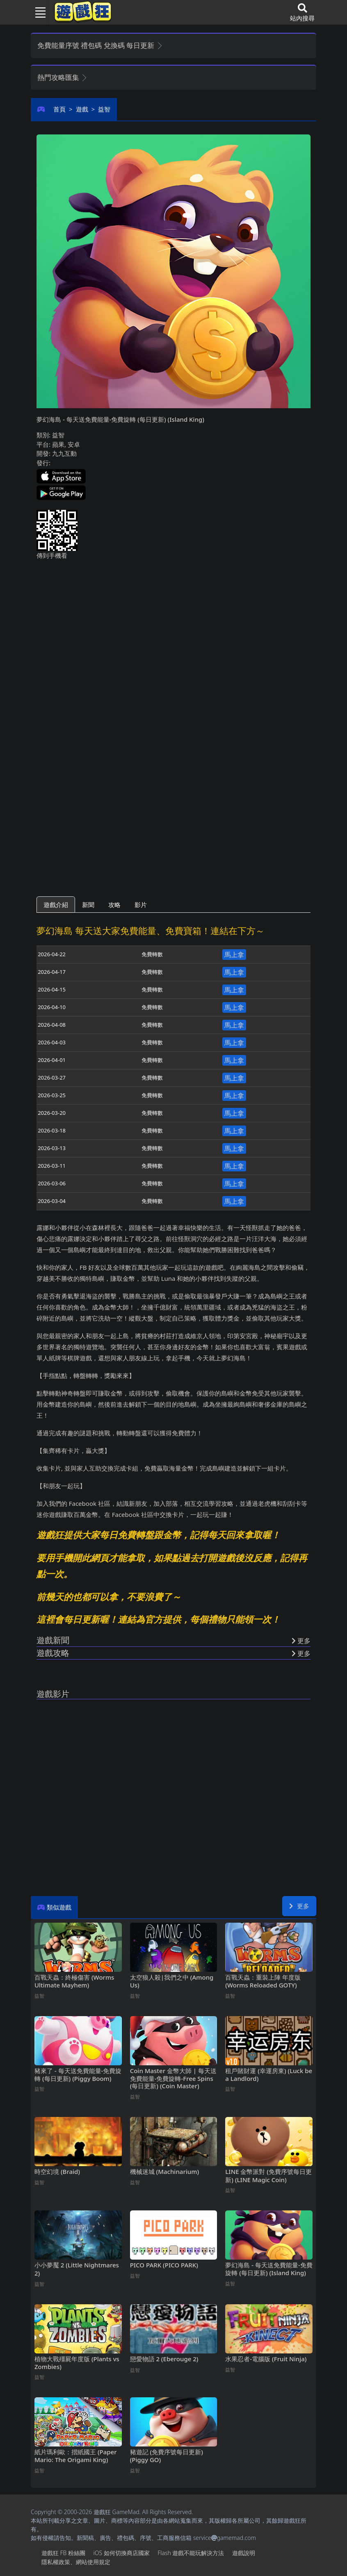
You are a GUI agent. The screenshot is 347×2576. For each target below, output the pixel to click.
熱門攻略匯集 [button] (62, 77)
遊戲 (82, 109)
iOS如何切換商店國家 (121, 2553)
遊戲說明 (243, 2553)
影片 (141, 904)
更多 (299, 1906)
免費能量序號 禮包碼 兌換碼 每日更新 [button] (100, 45)
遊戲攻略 (53, 1652)
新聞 (88, 904)
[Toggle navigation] (37, 12)
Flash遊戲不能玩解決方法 (191, 2553)
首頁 (59, 109)
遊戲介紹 (55, 904)
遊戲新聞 (53, 1640)
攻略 (114, 904)
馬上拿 (234, 954)
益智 (104, 109)
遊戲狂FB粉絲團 (63, 2553)
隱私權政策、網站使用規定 (75, 2562)
